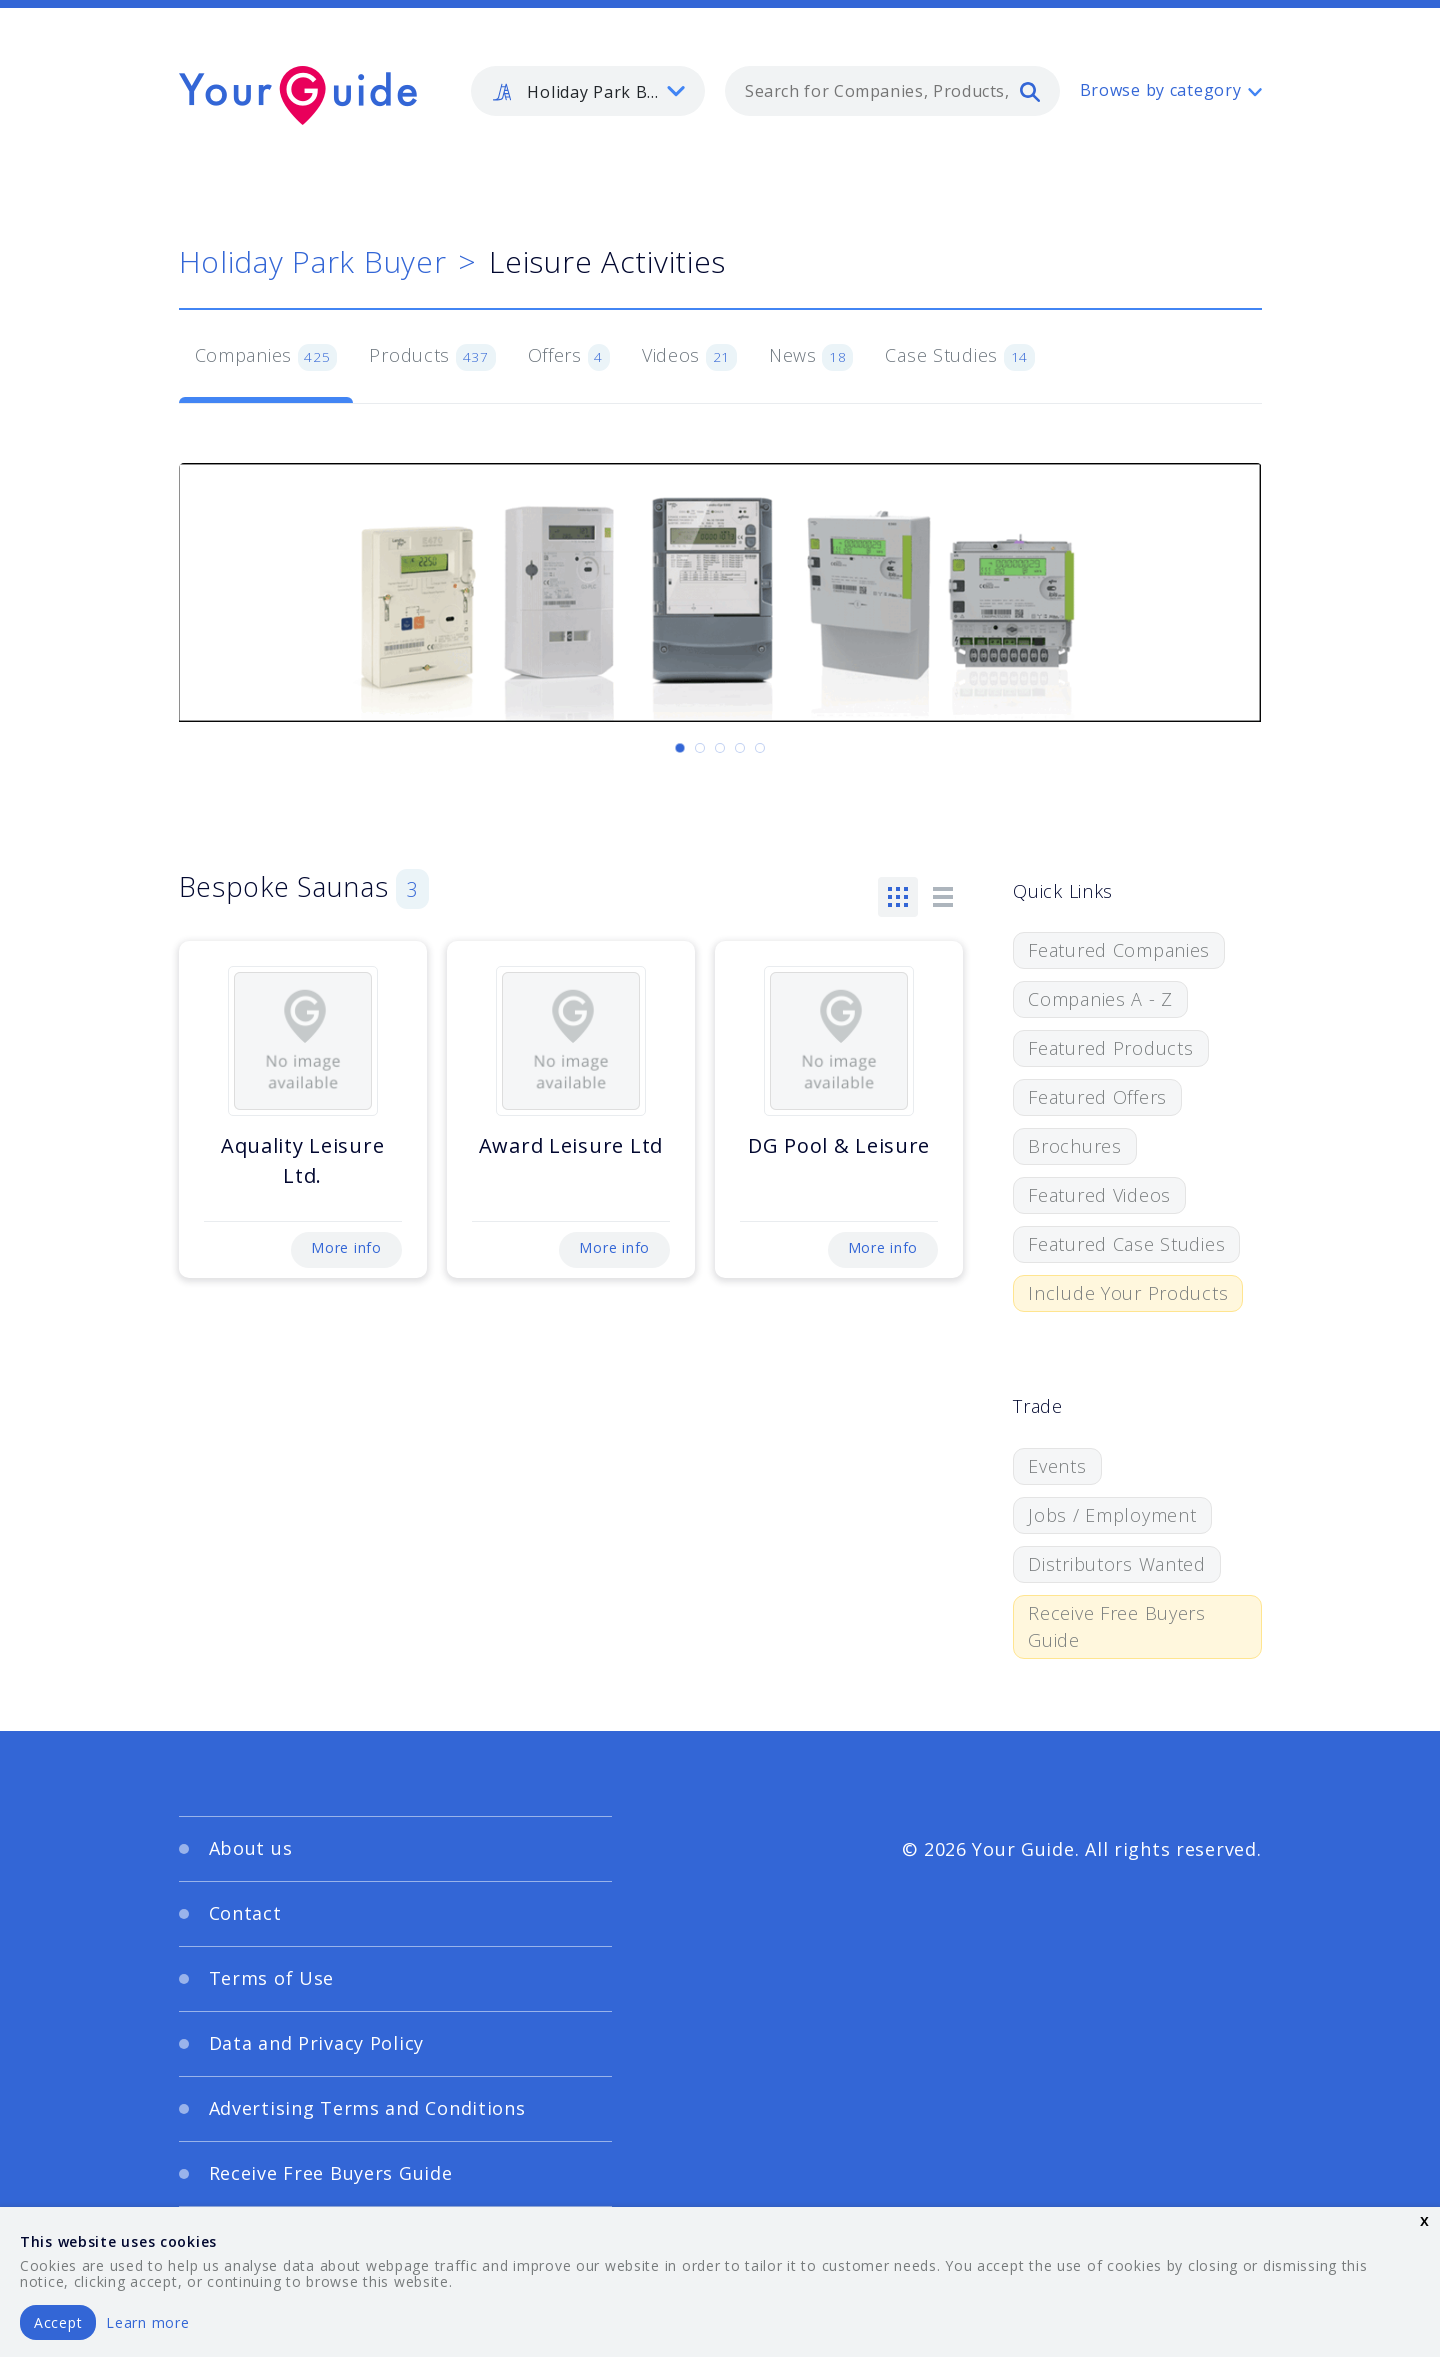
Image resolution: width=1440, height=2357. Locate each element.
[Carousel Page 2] (700, 748)
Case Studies (959, 357)
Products (432, 357)
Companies (266, 357)
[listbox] (588, 91)
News (811, 357)
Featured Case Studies (1126, 1244)
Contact (245, 1913)
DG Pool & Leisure (839, 1145)
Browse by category (1161, 90)
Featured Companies (1119, 950)
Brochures (1074, 1146)
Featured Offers (1097, 1097)
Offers (569, 357)
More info (346, 1247)
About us (251, 1848)
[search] (1030, 91)
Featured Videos (1099, 1195)
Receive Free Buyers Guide (1117, 1626)
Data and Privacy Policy (317, 2043)
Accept (58, 2322)
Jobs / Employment (1112, 1515)
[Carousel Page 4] (740, 748)
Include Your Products (1128, 1293)
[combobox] (892, 91)
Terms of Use (272, 1978)
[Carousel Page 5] (760, 748)
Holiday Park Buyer (313, 261)
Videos (689, 357)
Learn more (147, 2322)
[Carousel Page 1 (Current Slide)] (680, 748)
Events (1057, 1466)
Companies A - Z (1100, 999)
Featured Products (1110, 1048)
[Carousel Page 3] (720, 748)
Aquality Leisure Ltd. (303, 1160)
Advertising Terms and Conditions (367, 2108)
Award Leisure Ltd (571, 1145)
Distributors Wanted (1117, 1564)
